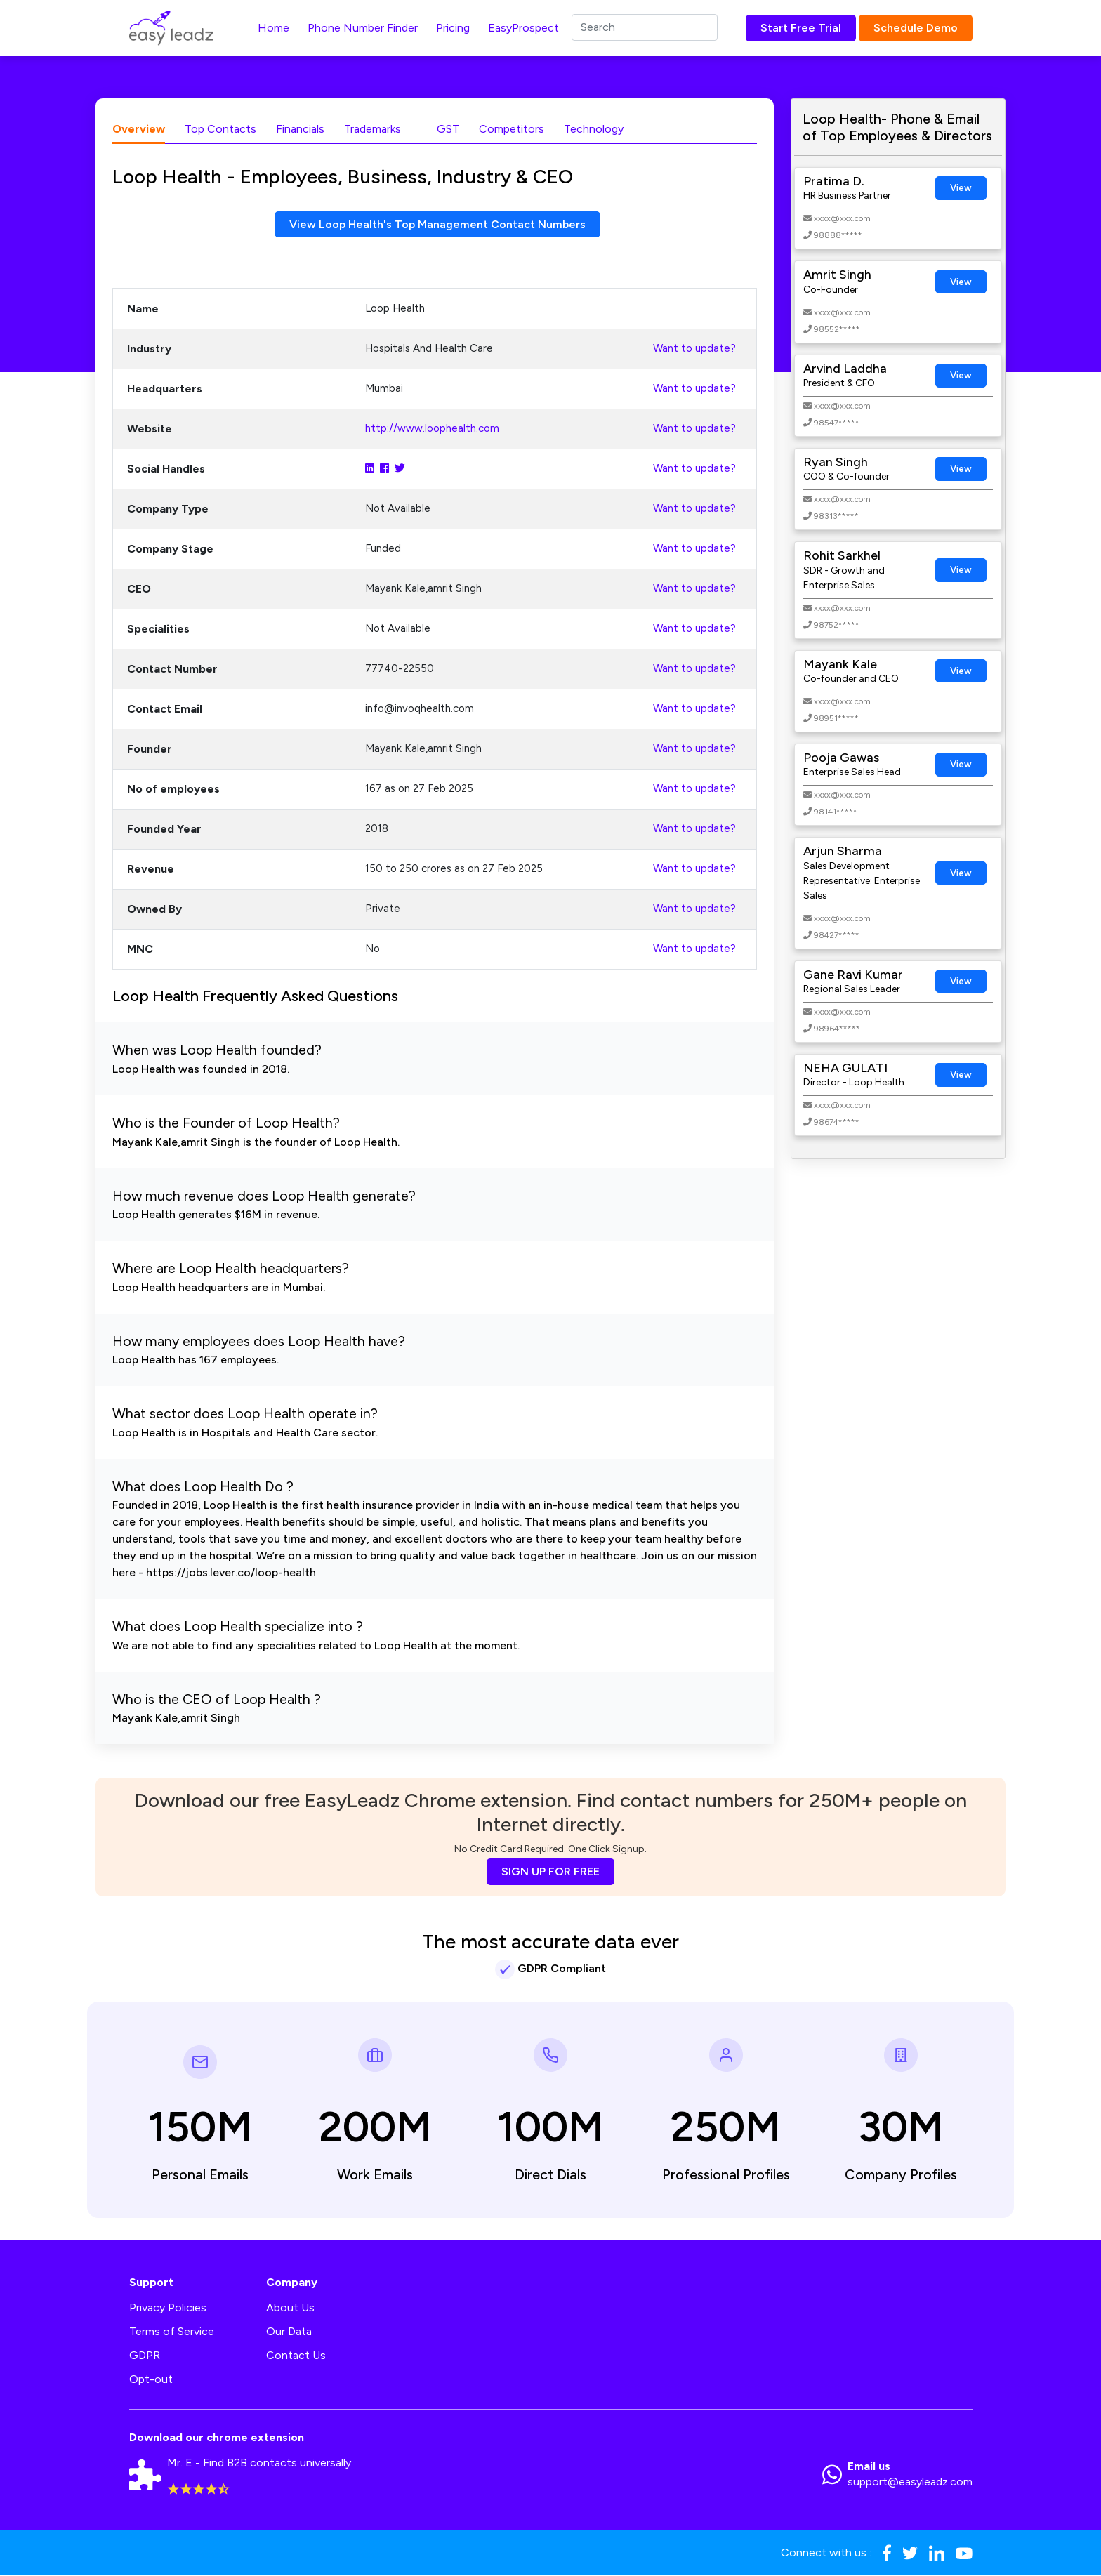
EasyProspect (523, 27)
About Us (290, 2308)
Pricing (453, 27)
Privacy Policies (167, 2308)
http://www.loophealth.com (432, 429)
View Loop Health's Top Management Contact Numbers (438, 224)
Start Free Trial (800, 27)
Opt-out (151, 2379)
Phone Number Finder (363, 27)
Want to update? (694, 349)
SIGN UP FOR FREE (550, 1872)
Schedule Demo (915, 27)
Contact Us (296, 2356)
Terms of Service (171, 2332)
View (961, 188)
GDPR (144, 2356)
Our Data (289, 2332)
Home (273, 27)
